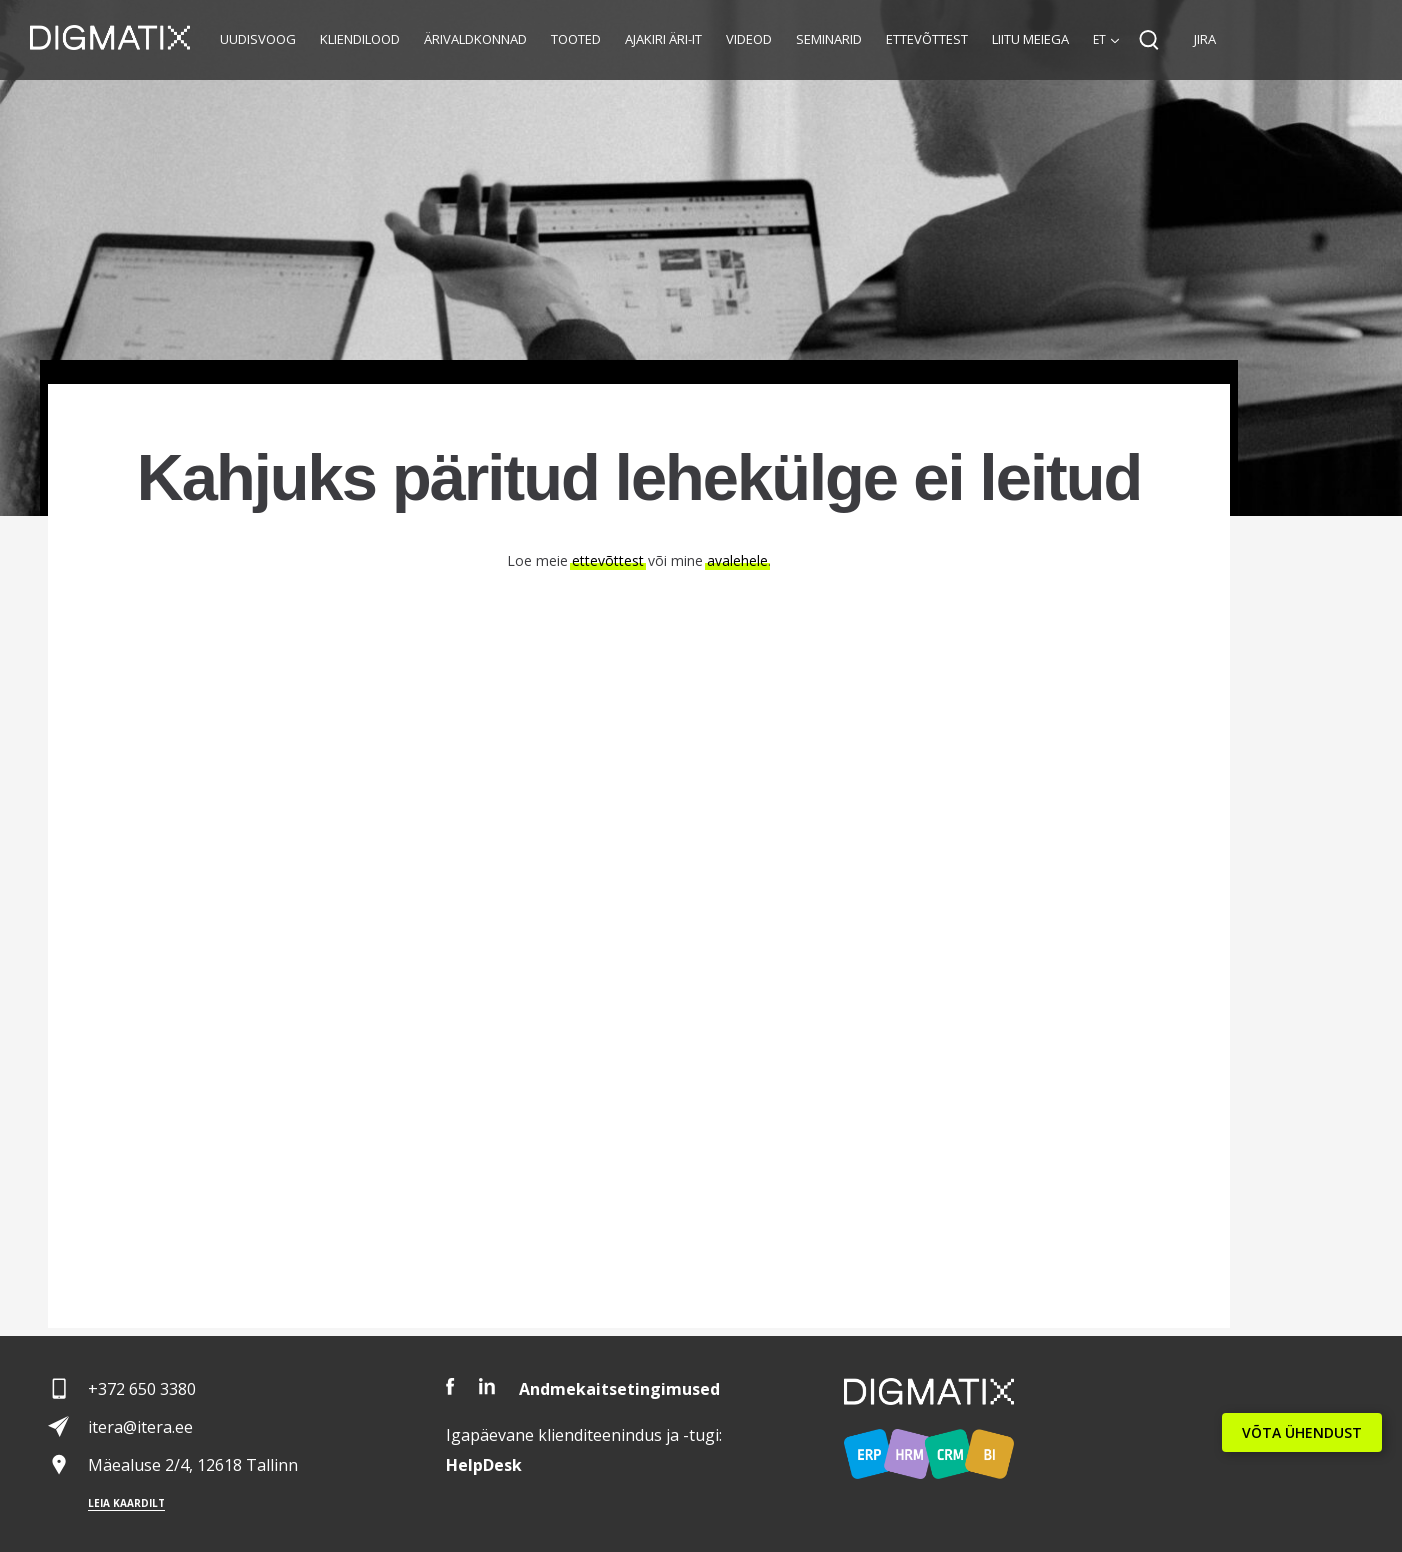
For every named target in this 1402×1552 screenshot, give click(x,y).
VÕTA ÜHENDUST (1302, 1432)
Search (1149, 40)
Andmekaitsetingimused (619, 1389)
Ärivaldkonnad (475, 39)
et (1099, 39)
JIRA (1205, 39)
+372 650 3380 (142, 1389)
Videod (749, 39)
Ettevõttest (927, 39)
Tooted (576, 39)
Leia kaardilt (126, 1503)
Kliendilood (360, 39)
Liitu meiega (1030, 39)
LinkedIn (487, 1386)
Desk (484, 1465)
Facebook (450, 1386)
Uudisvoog (258, 39)
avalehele (737, 560)
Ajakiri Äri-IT (663, 39)
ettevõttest (608, 560)
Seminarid (829, 39)
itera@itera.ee (140, 1427)
